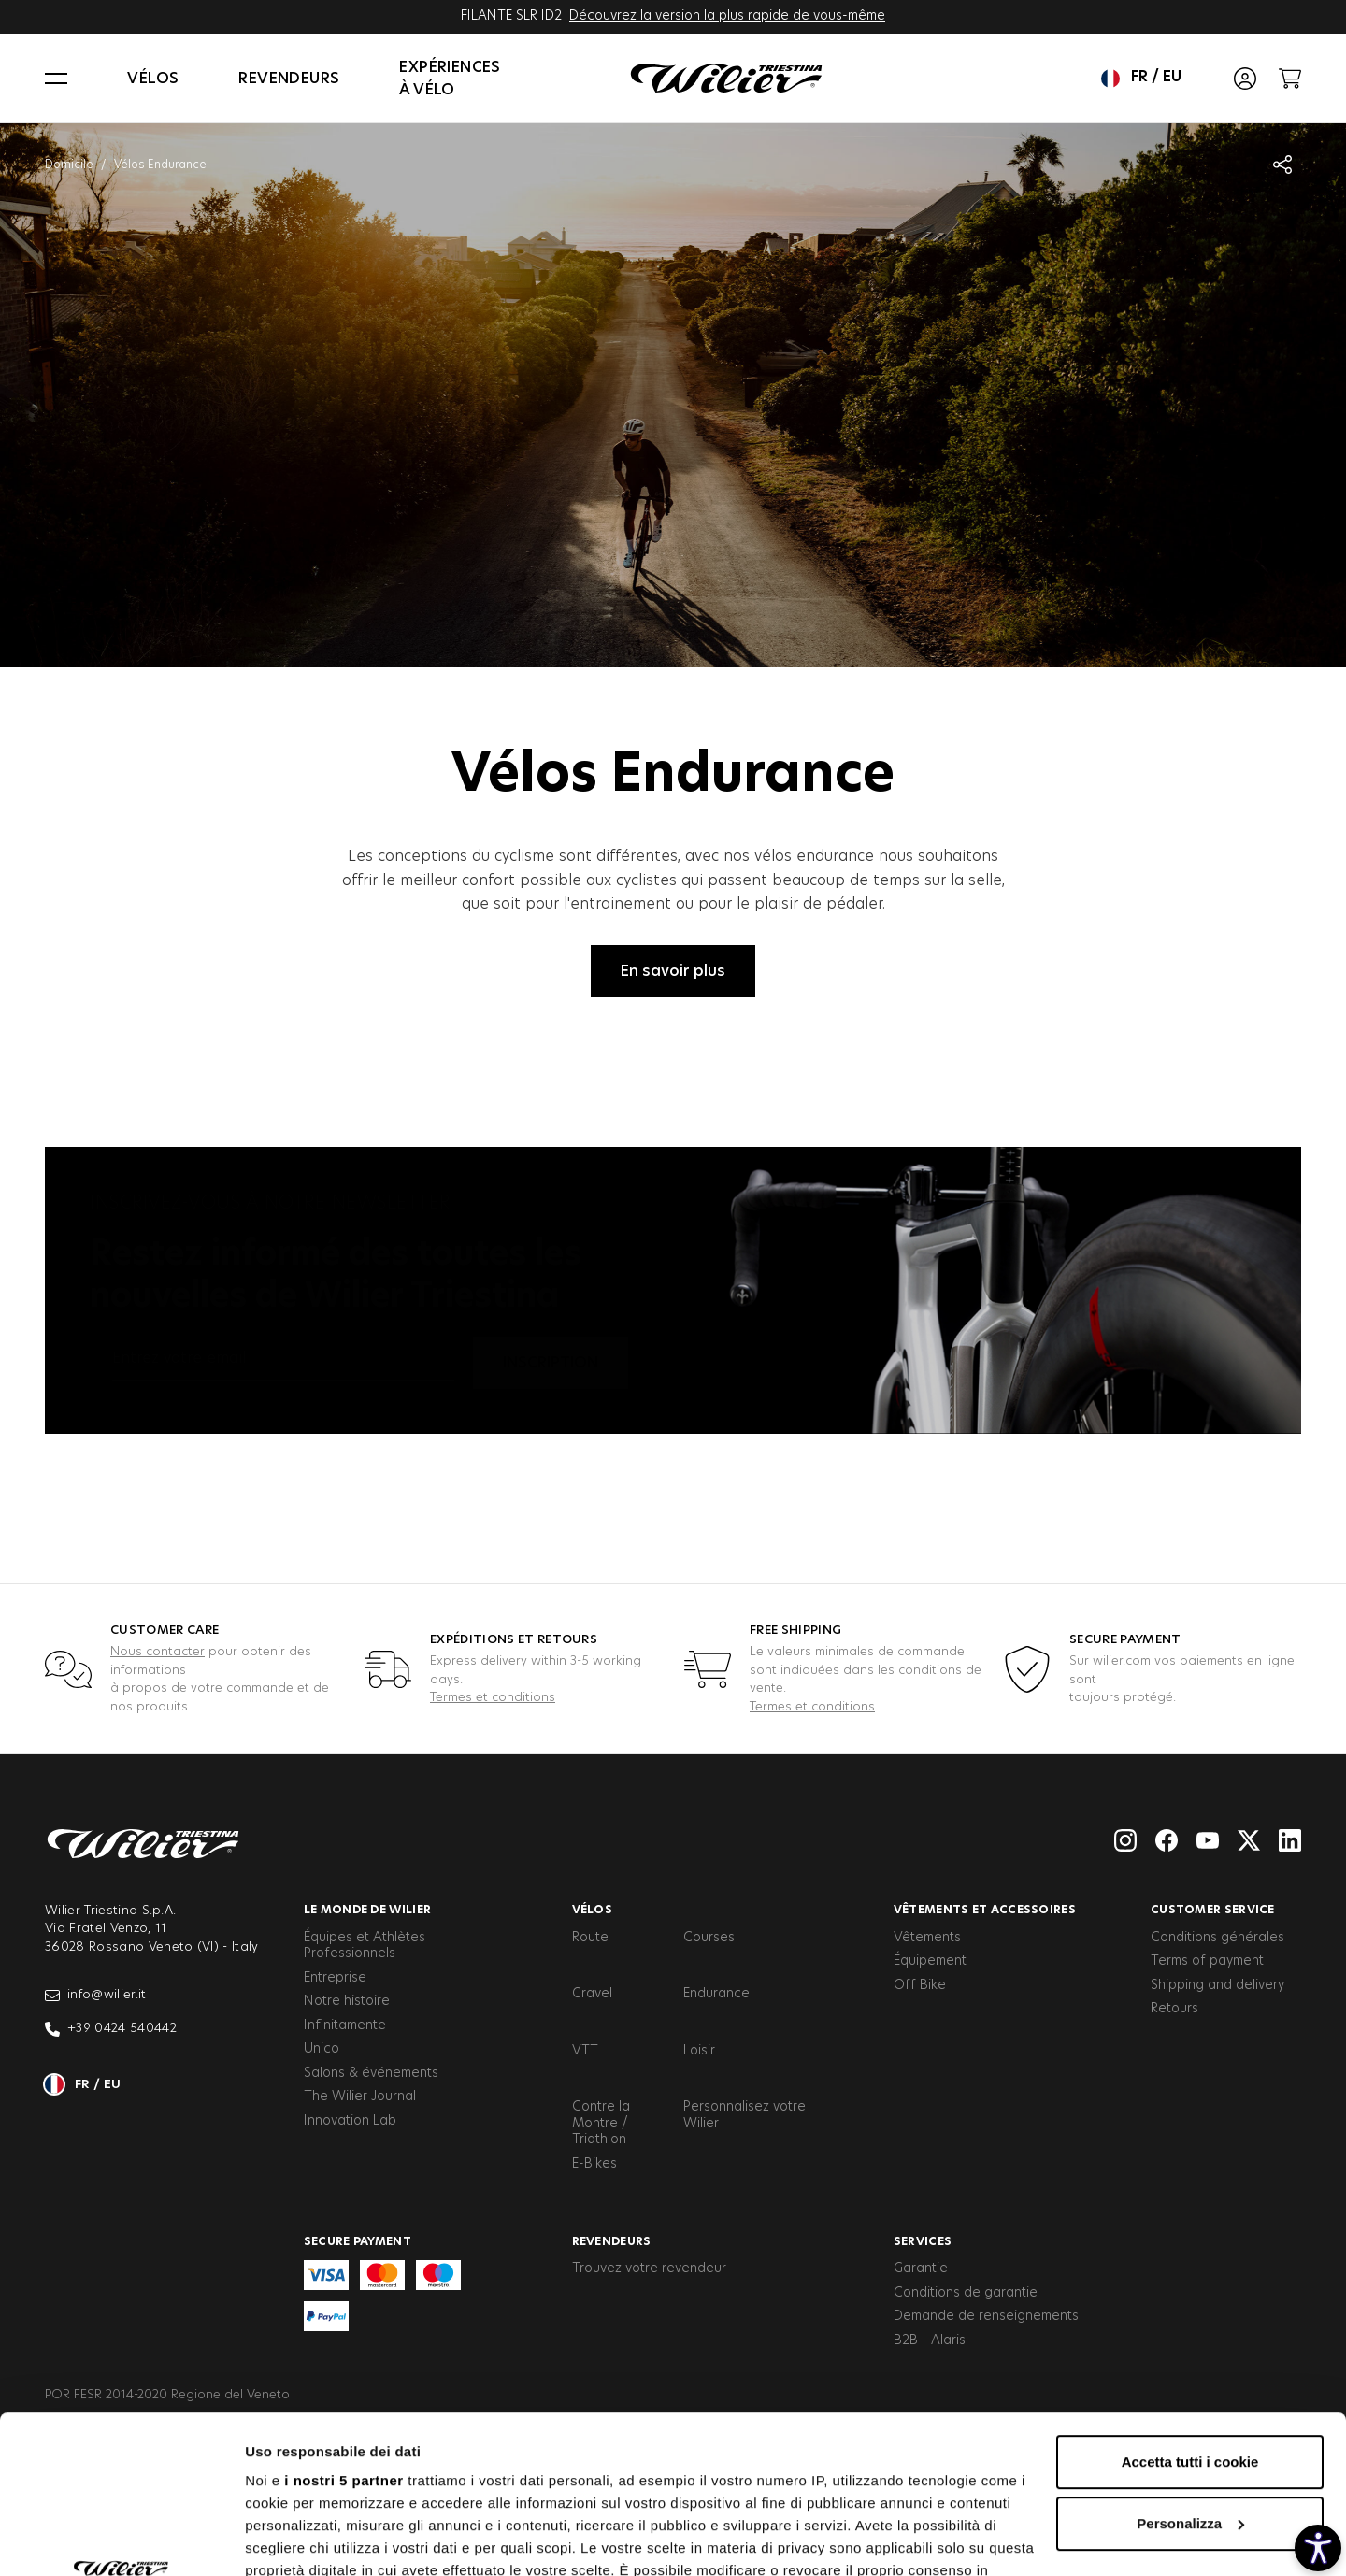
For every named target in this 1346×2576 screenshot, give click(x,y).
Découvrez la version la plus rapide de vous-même (727, 15)
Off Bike (920, 1985)
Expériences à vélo (449, 78)
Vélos (153, 78)
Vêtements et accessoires (985, 1909)
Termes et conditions (492, 1698)
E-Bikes (594, 2163)
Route (590, 1937)
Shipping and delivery (1217, 1985)
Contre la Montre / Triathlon (601, 2123)
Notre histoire (347, 2001)
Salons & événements (371, 2073)
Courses (709, 1937)
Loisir (699, 2050)
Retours (1174, 2008)
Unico (321, 2048)
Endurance (716, 1993)
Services (923, 2241)
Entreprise (335, 1977)
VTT (585, 2050)
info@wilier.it (96, 1995)
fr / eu (1141, 78)
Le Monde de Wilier (367, 1909)
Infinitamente (345, 2025)
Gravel (592, 1993)
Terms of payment (1207, 1961)
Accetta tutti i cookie (1190, 2314)
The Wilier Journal (360, 2096)
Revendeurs (288, 78)
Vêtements (927, 1937)
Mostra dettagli (295, 2539)
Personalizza (1190, 2375)
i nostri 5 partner (343, 2332)
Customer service (1213, 1909)
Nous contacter (157, 1652)
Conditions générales (1217, 1937)
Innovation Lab (350, 2120)
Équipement (930, 1961)
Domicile (69, 164)
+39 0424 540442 (111, 2029)
